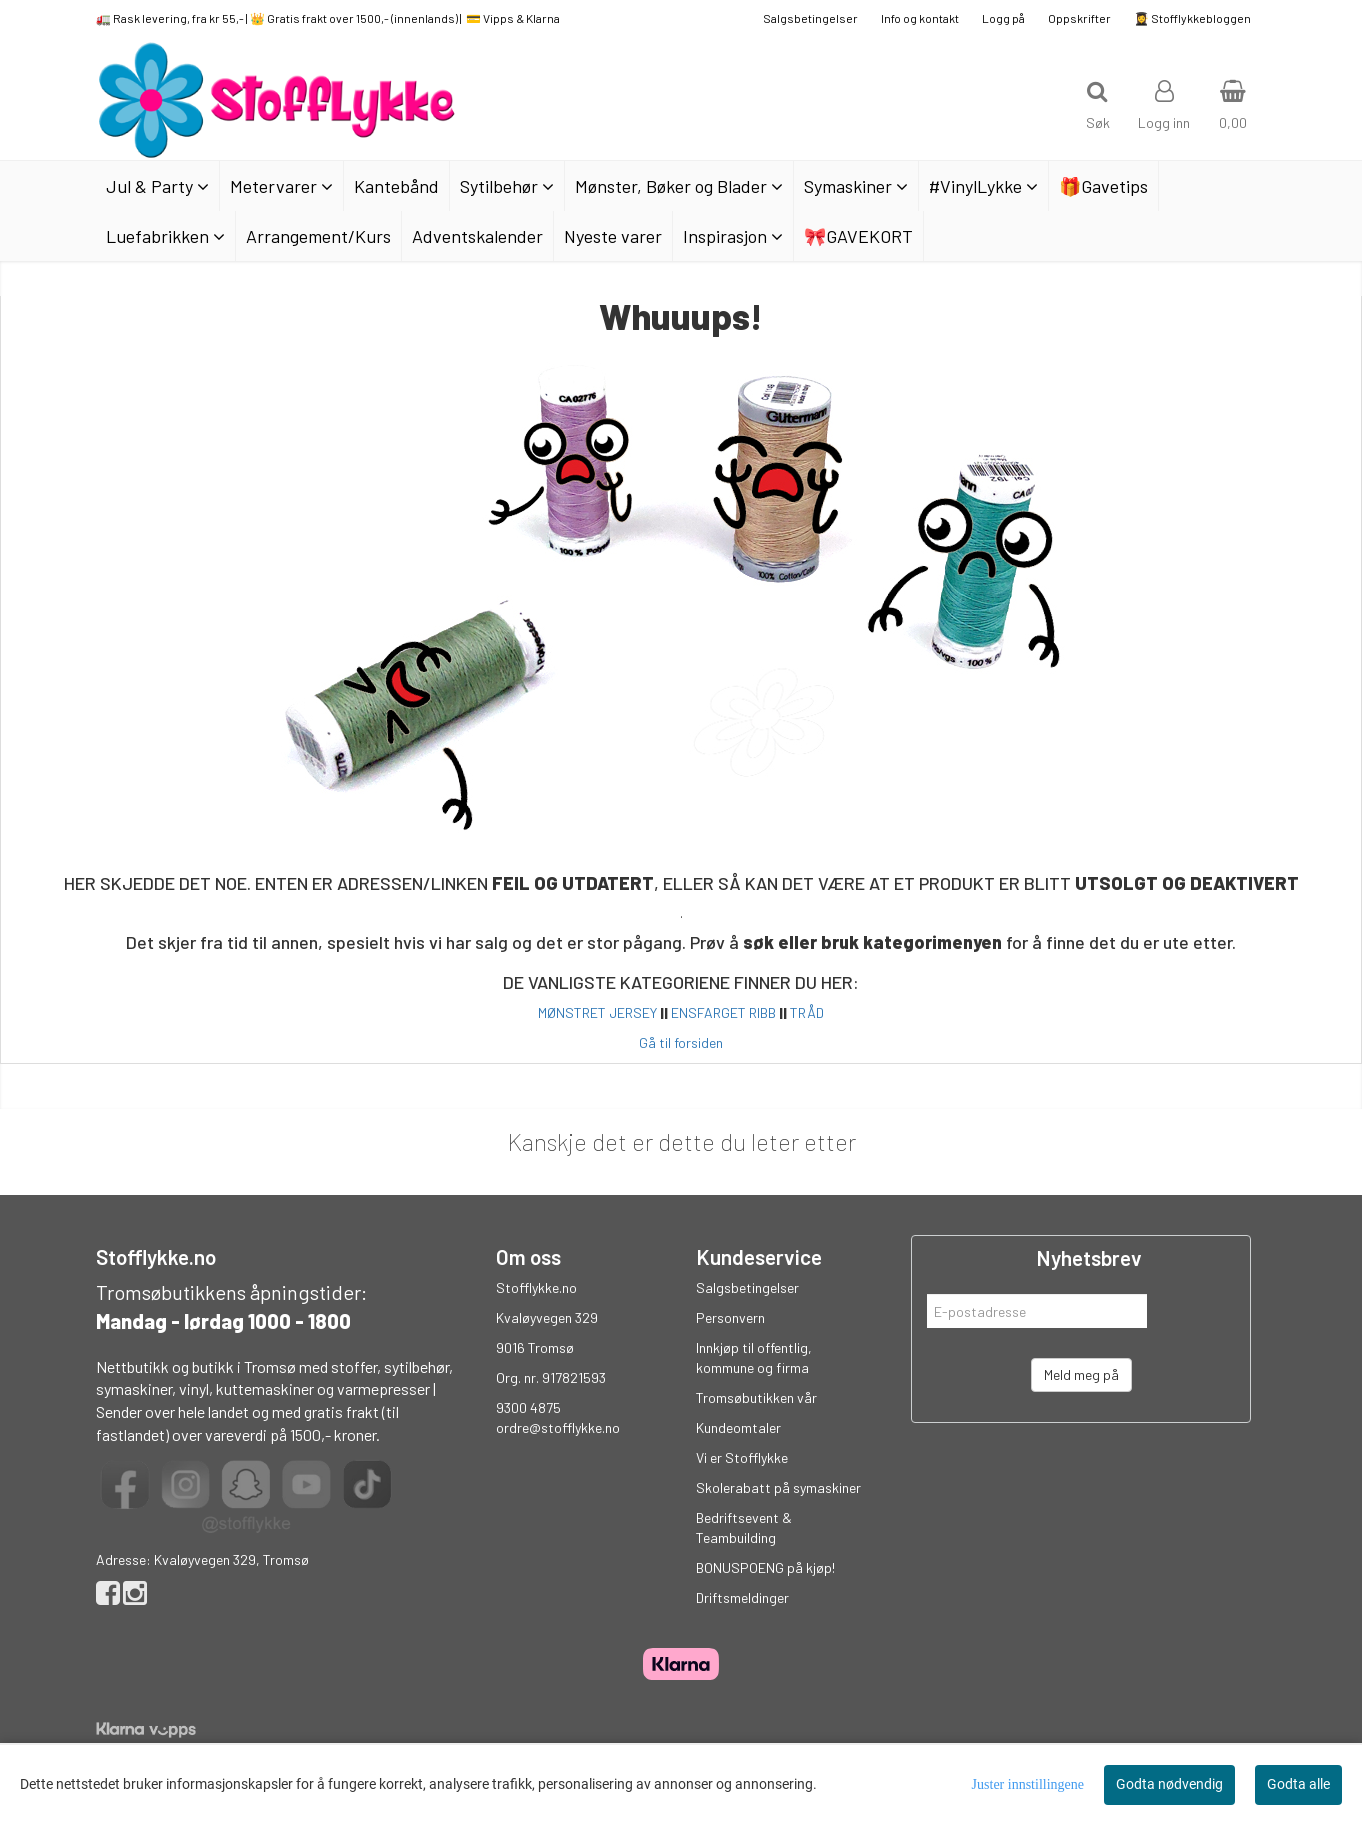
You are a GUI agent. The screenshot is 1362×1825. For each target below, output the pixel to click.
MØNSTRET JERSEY (597, 1012)
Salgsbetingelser (810, 18)
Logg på (1003, 18)
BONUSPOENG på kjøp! (765, 1567)
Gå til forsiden (681, 1042)
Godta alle (1298, 1784)
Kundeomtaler (738, 1427)
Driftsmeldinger (742, 1597)
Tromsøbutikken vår (756, 1397)
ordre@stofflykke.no (558, 1427)
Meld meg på (1081, 1374)
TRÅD (807, 1012)
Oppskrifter (1079, 18)
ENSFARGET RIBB (723, 1012)
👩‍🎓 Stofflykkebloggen (1192, 18)
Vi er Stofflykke (742, 1457)
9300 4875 (528, 1407)
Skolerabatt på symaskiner (778, 1487)
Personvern (730, 1317)
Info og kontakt (920, 18)
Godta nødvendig (1169, 1784)
